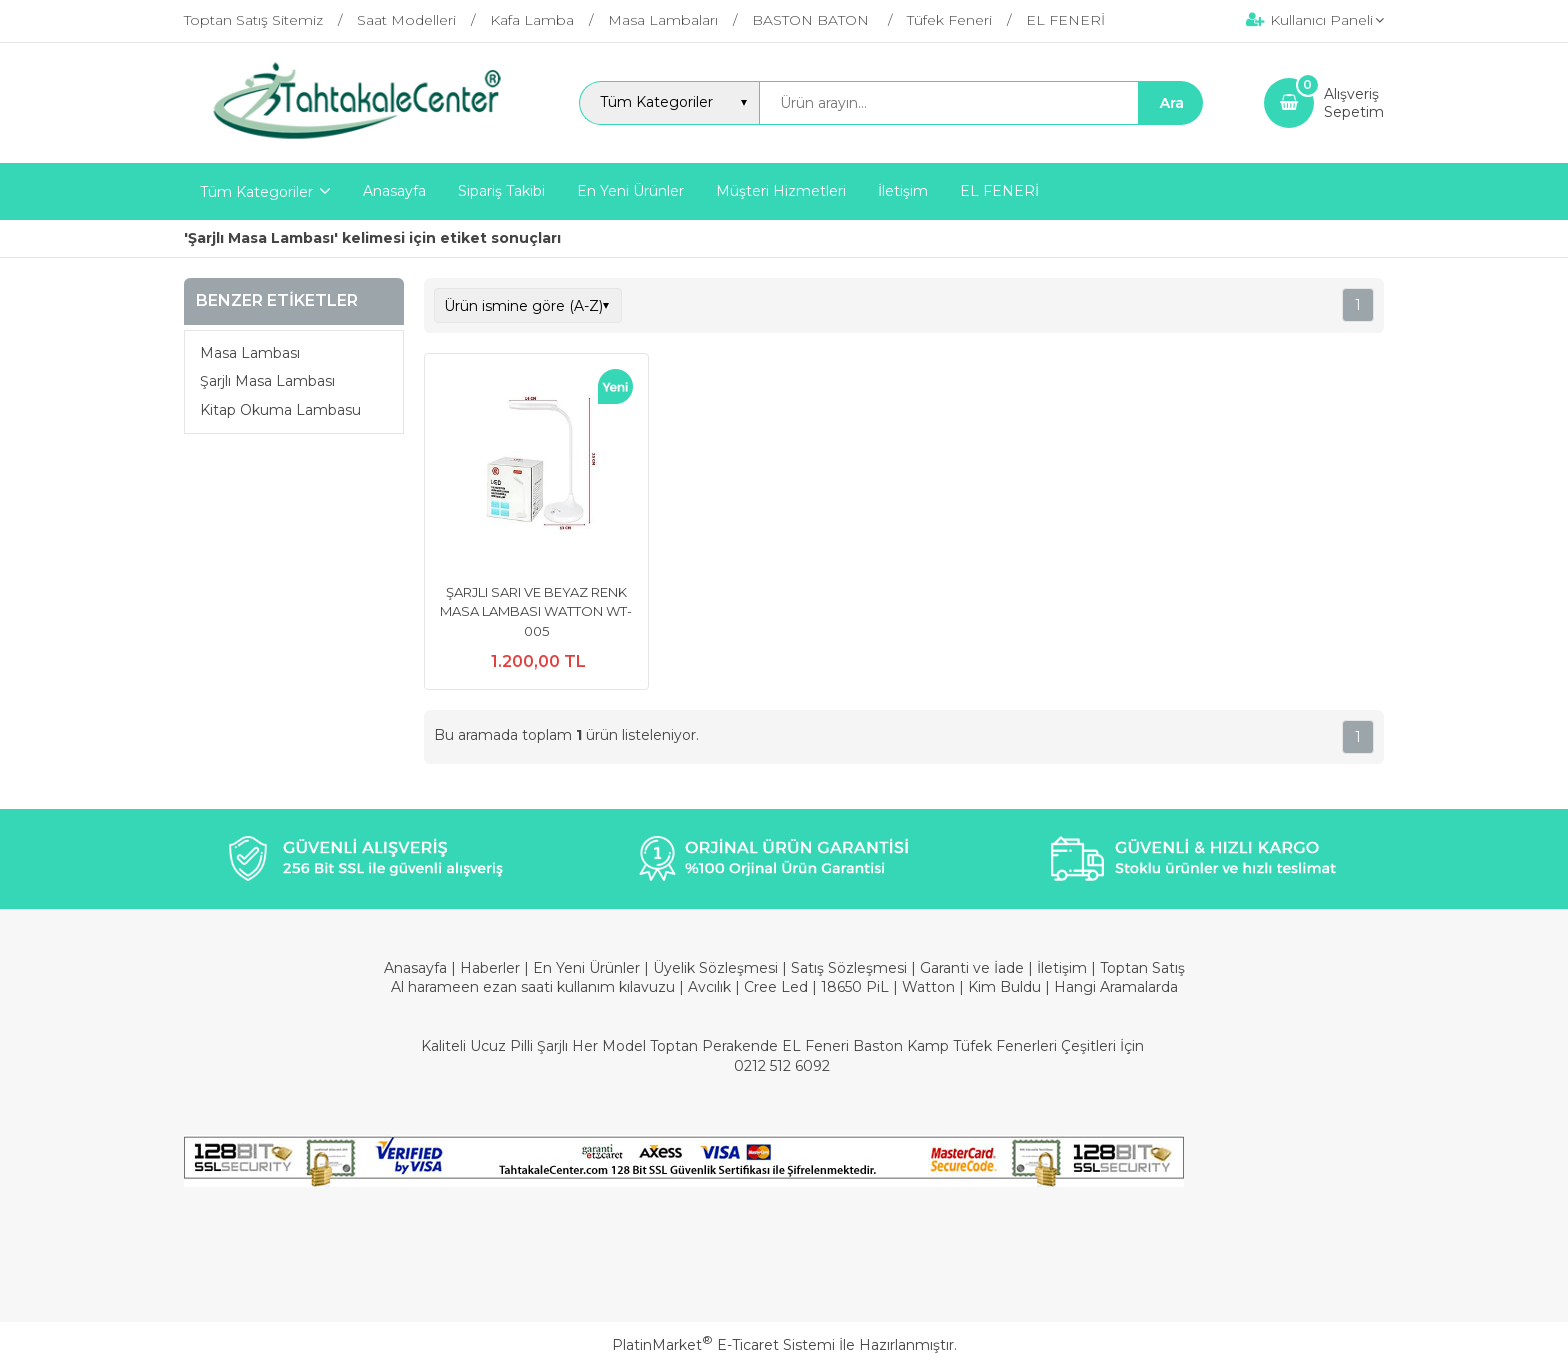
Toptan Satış (1142, 968)
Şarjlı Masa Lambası (267, 381)
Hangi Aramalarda (1116, 987)
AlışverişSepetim (1354, 103)
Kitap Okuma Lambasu (280, 410)
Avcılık (709, 987)
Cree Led (776, 987)
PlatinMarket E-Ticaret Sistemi (723, 1345)
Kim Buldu (1004, 987)
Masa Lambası (250, 353)
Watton (928, 987)
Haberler (492, 968)
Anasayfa (417, 968)
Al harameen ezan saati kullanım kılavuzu (533, 987)
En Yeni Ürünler (588, 968)
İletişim (1064, 968)
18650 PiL (855, 987)
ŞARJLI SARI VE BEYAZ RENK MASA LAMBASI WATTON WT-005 (536, 611)
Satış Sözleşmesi (849, 968)
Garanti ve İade (972, 968)
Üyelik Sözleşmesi (715, 968)
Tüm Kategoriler (256, 192)
